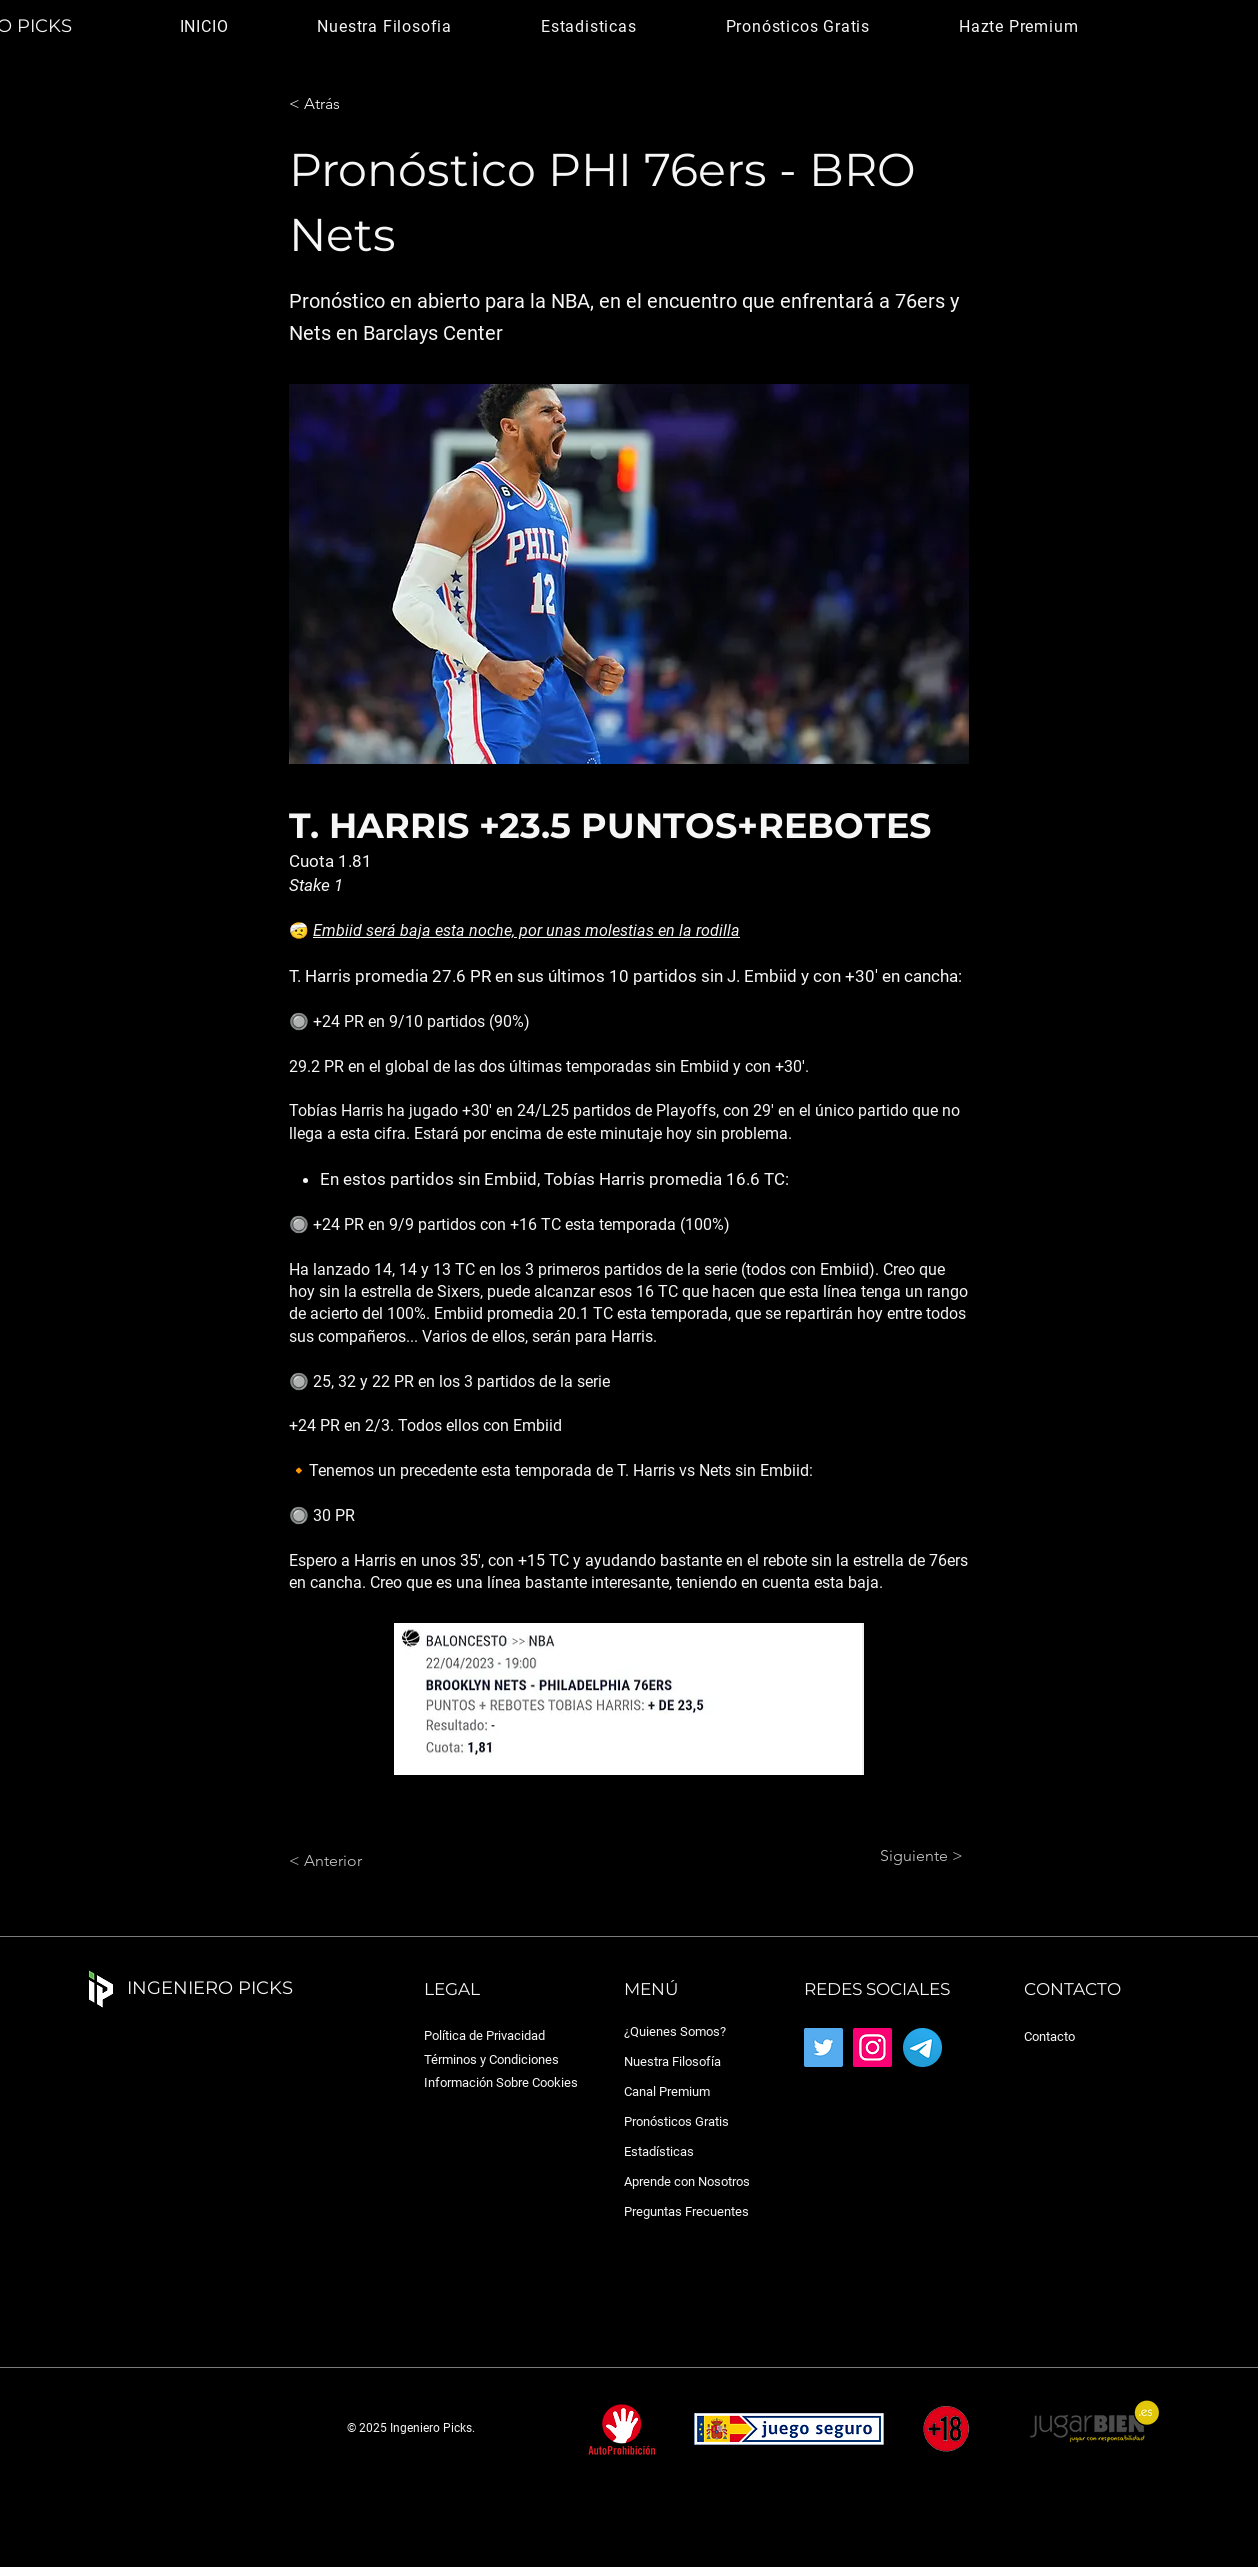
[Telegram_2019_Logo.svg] (922, 2047)
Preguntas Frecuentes (686, 2211)
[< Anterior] (355, 1861)
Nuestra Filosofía (672, 2061)
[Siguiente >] (913, 1856)
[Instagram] (872, 2047)
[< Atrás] (355, 104)
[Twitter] (823, 2047)
